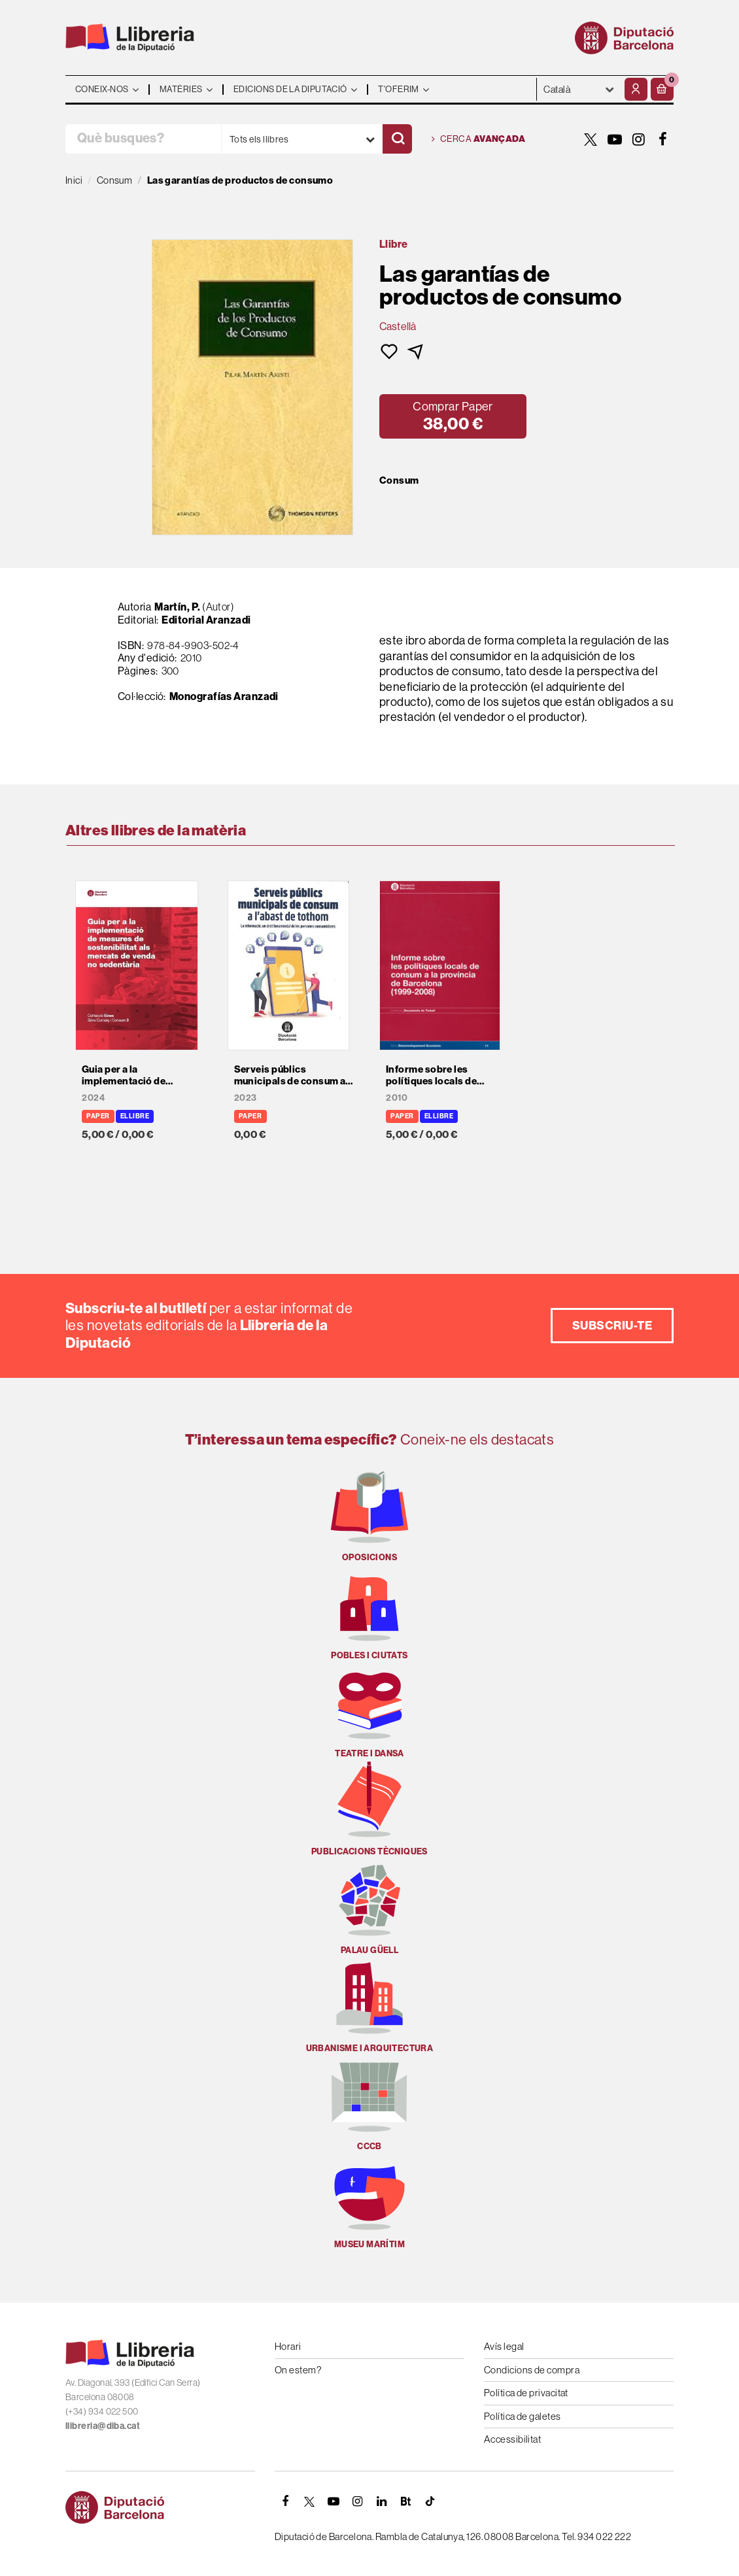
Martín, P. (177, 607)
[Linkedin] (381, 2501)
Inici (73, 180)
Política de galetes (522, 2416)
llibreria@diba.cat (102, 2426)
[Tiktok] (430, 2501)
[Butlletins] (406, 2501)
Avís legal (504, 2346)
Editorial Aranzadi (206, 620)
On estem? (298, 2370)
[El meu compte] (636, 89)
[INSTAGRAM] (638, 139)
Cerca (478, 139)
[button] (662, 89)
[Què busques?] (143, 139)
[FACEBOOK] (663, 139)
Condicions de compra (531, 2370)
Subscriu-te (612, 1325)
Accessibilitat (512, 2439)
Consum (399, 480)
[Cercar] (397, 139)
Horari (288, 2346)
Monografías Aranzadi (224, 696)
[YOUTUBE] (614, 139)
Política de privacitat (526, 2392)
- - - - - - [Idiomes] (579, 89)
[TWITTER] (590, 139)
